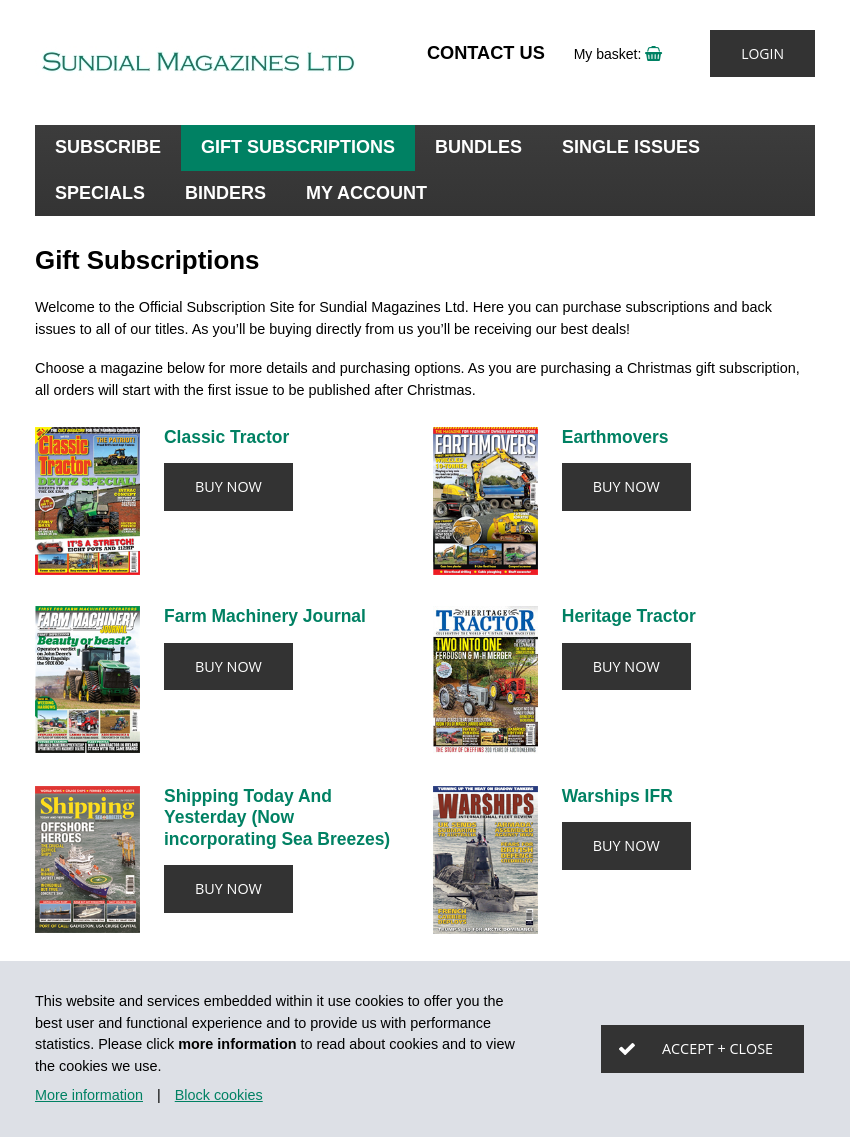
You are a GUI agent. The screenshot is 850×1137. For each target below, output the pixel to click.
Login (762, 53)
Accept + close (717, 1048)
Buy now (228, 486)
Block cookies (219, 1095)
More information (89, 1095)
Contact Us (486, 53)
